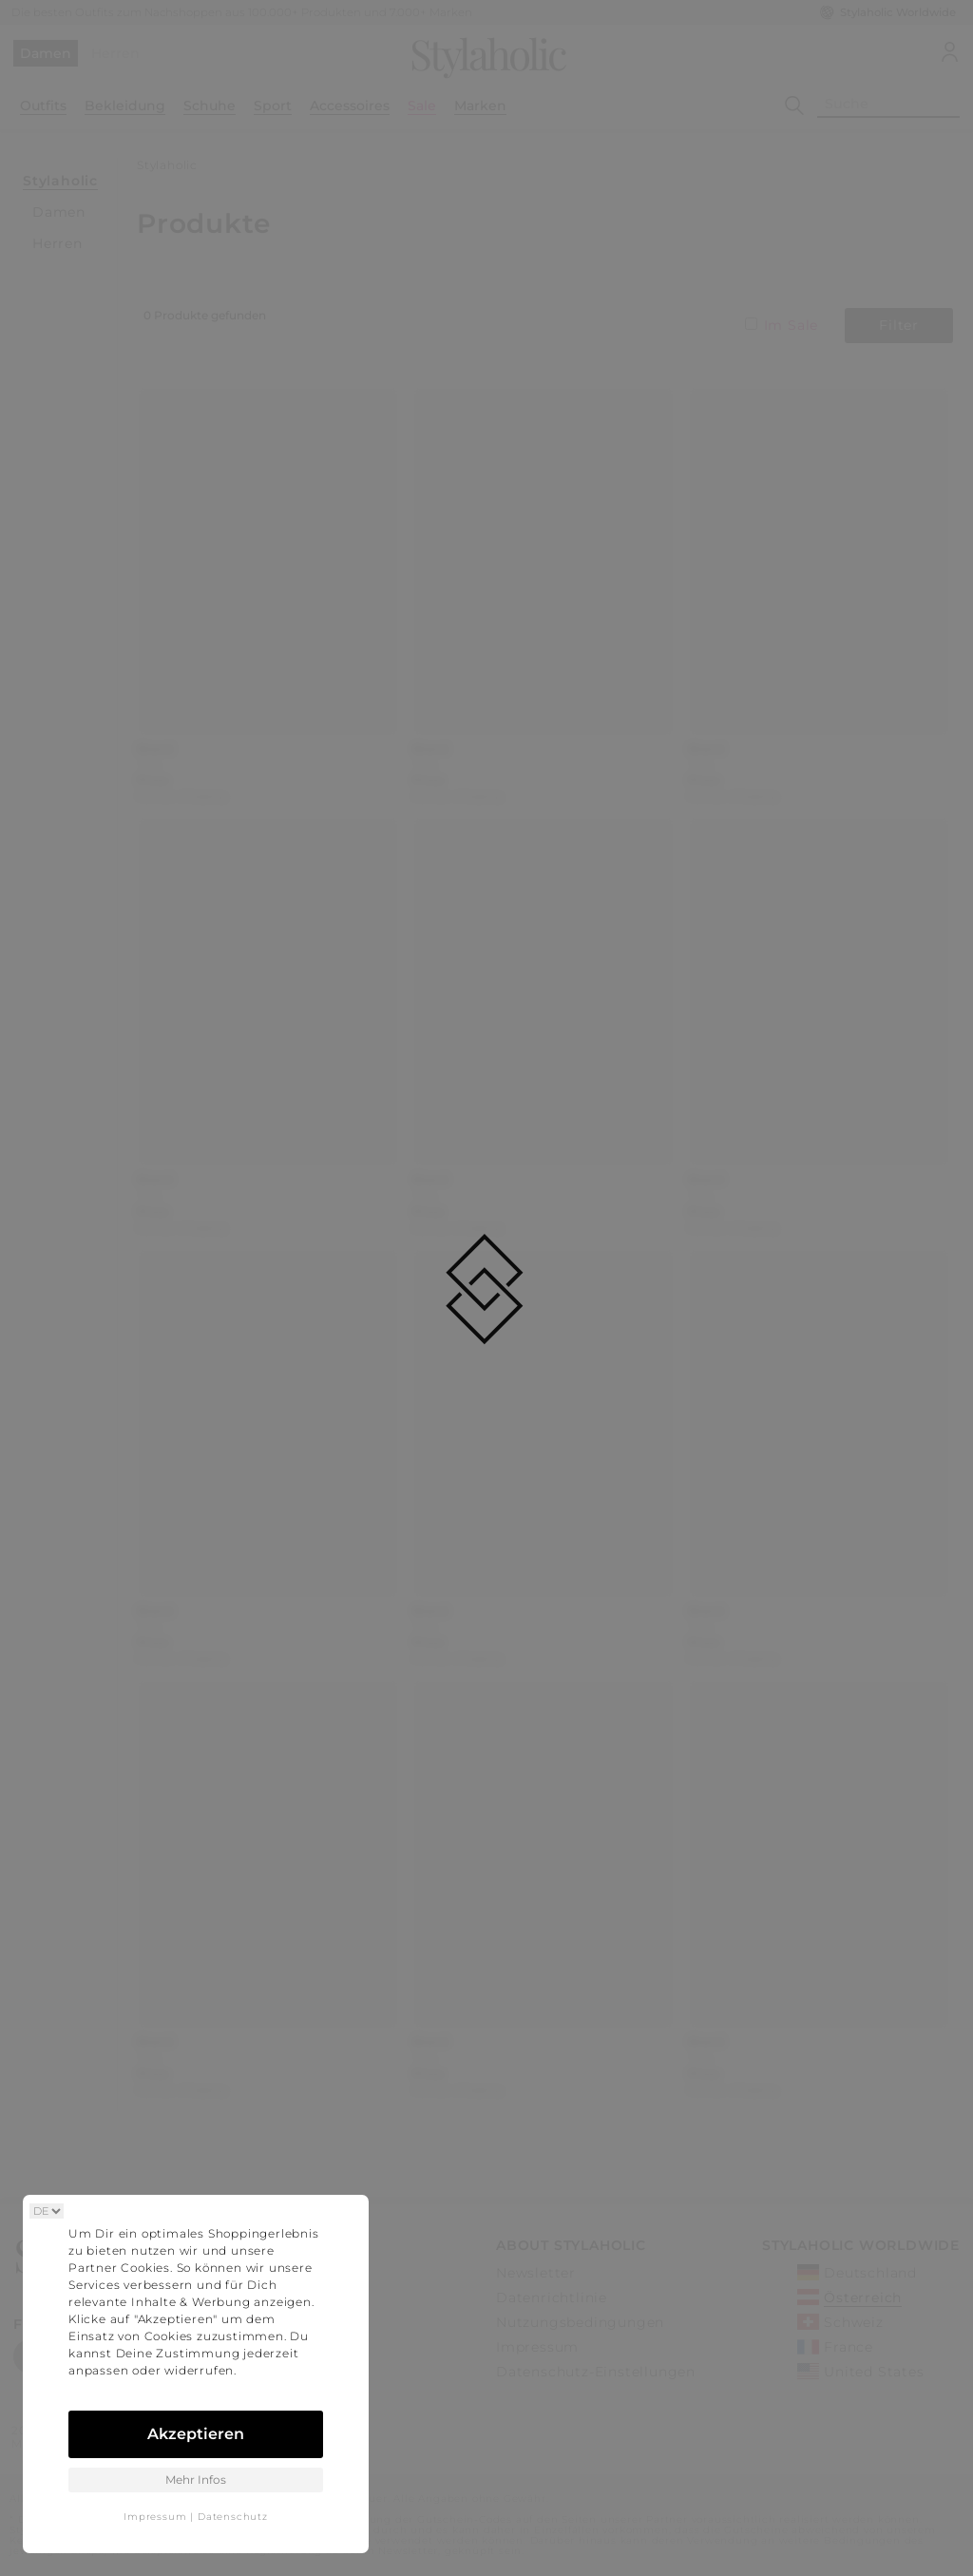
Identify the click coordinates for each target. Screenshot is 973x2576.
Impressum (155, 2516)
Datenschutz (233, 2516)
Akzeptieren (195, 2434)
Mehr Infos (195, 2479)
